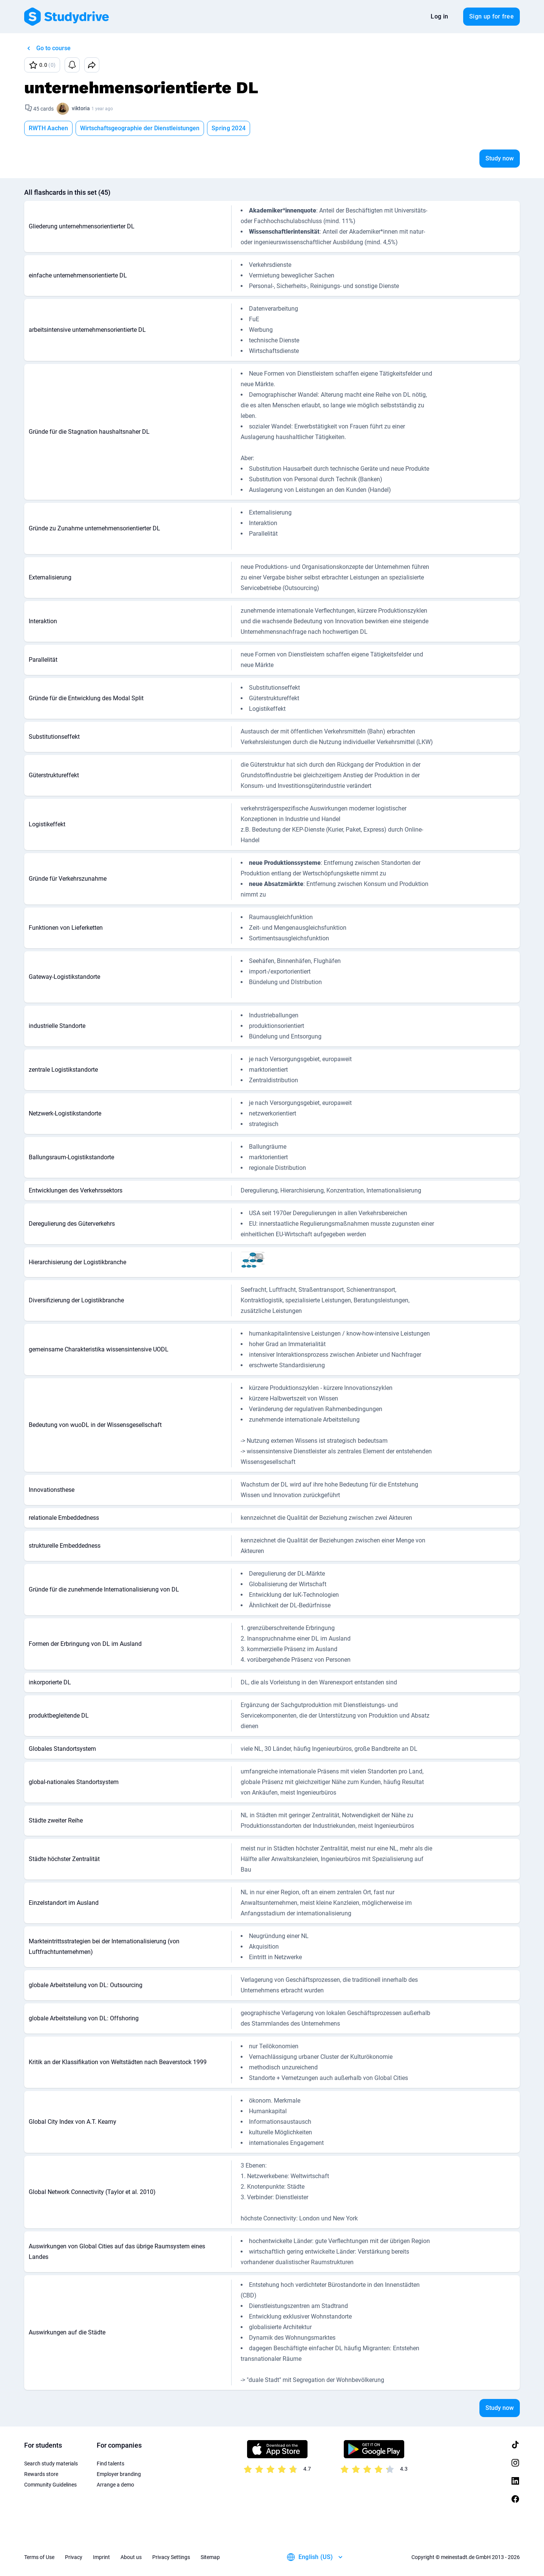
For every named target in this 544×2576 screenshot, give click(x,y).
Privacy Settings (171, 2557)
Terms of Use (39, 2557)
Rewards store (41, 2474)
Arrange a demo (115, 2485)
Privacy (73, 2557)
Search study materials (51, 2463)
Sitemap (210, 2557)
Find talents (110, 2463)
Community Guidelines (50, 2485)
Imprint (101, 2557)
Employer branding (119, 2474)
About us (131, 2557)
